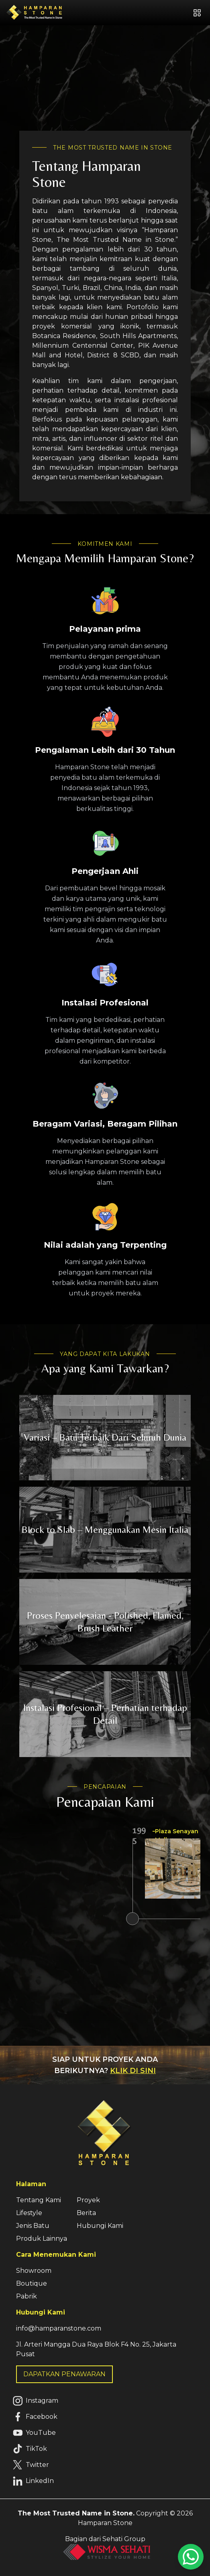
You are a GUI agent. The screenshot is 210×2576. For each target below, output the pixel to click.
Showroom (33, 2270)
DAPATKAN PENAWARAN (64, 2374)
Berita (86, 2213)
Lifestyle (29, 2213)
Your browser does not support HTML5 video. (105, 88)
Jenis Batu (32, 2225)
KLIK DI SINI (133, 2070)
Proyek (88, 2200)
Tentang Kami (38, 2200)
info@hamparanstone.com (58, 2328)
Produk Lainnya (41, 2238)
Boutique (31, 2283)
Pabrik (26, 2296)
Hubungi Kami (100, 2225)
